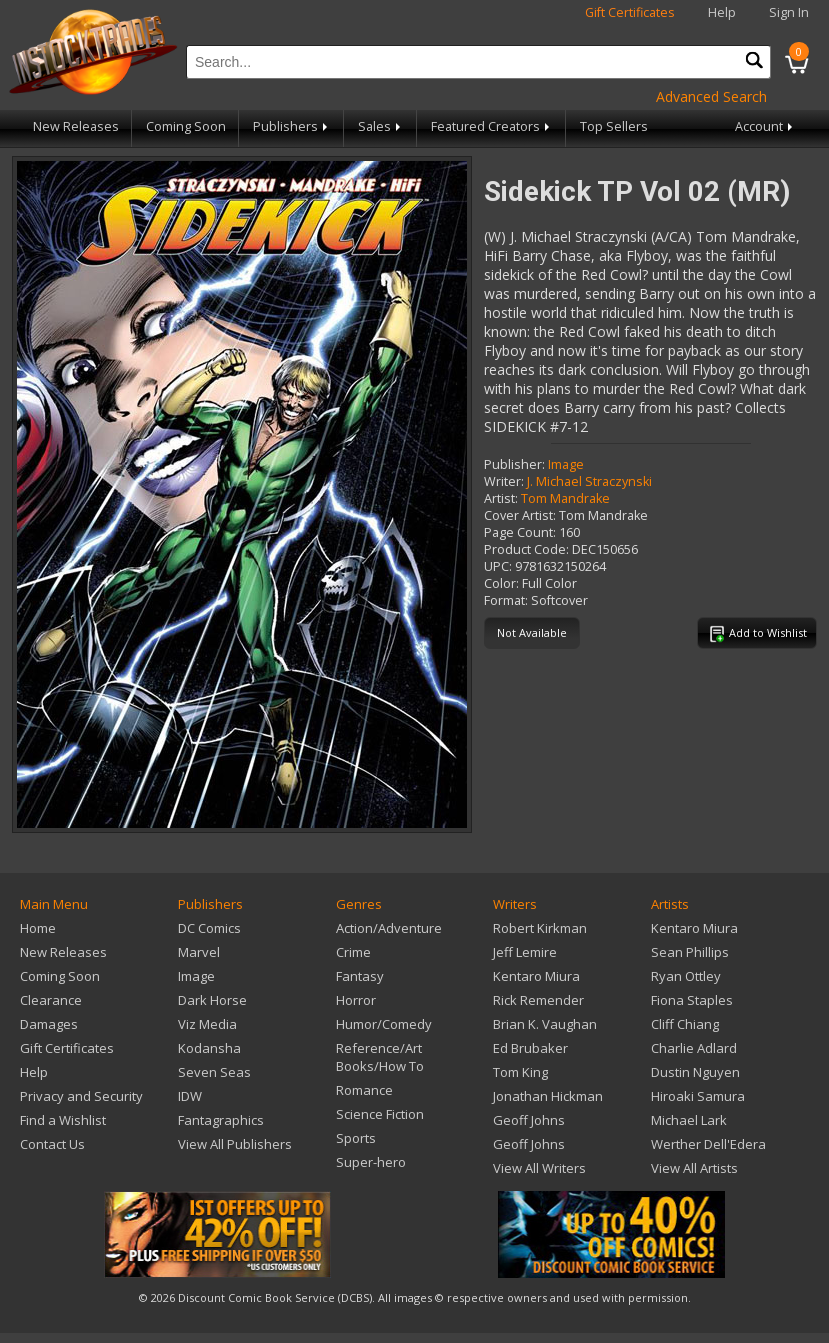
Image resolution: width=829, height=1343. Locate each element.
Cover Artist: (520, 515)
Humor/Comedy (384, 1024)
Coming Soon (186, 126)
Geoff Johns (529, 1120)
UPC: (498, 566)
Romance (364, 1090)
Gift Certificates (630, 12)
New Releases (76, 126)
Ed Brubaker (530, 1048)
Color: (501, 583)
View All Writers (539, 1168)
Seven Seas (214, 1072)
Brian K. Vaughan (545, 1024)
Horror (356, 1000)
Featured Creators (492, 126)
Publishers (292, 126)
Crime (353, 952)
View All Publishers (235, 1144)
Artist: (501, 498)
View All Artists (694, 1168)
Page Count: (520, 532)
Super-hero (371, 1162)
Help (722, 12)
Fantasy (360, 976)
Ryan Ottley (686, 976)
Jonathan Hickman (548, 1096)
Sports (356, 1138)
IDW (190, 1096)
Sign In (789, 12)
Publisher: (514, 464)
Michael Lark (689, 1120)
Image (566, 464)
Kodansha (209, 1048)
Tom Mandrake (565, 498)
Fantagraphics (221, 1120)
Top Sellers (614, 126)
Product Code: (526, 549)
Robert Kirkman (540, 928)
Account (765, 126)
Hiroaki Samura (698, 1096)
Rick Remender (538, 1000)
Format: (506, 600)
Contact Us (52, 1144)
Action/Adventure (389, 928)
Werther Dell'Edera (708, 1144)
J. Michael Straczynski (589, 481)
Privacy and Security (81, 1096)
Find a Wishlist (63, 1120)
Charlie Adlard (694, 1048)
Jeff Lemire (525, 952)
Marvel (199, 952)
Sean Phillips (690, 952)
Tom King (520, 1072)
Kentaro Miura (536, 976)
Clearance (51, 1000)
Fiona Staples (692, 1000)
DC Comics (209, 928)
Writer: (504, 481)
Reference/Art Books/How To (380, 1057)
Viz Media (207, 1024)
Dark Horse (212, 1000)
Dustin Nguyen (695, 1072)
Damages (49, 1024)
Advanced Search (711, 96)
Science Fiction (380, 1114)
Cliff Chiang (685, 1024)
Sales (381, 126)
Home (38, 928)
